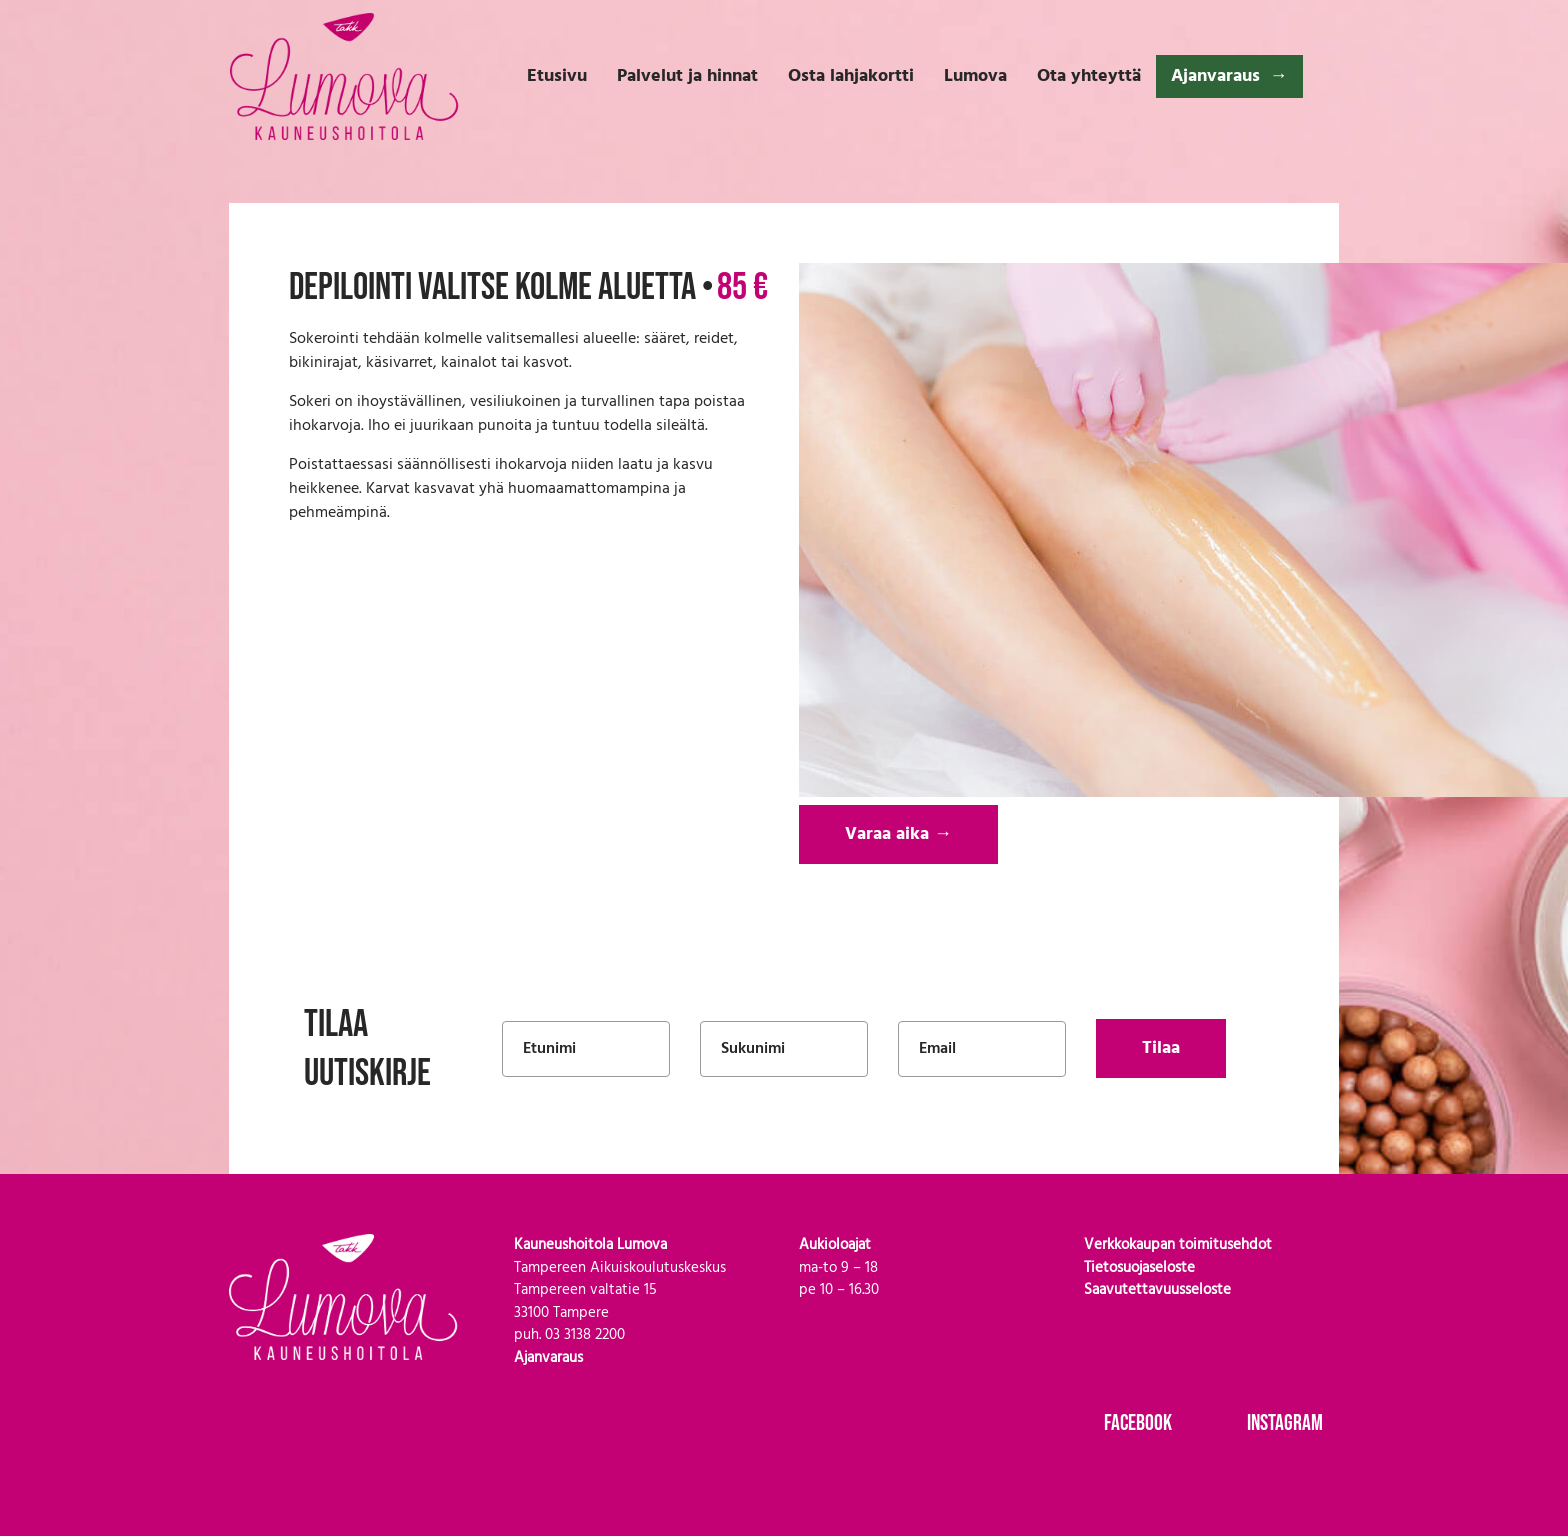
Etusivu (557, 76)
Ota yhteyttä (1089, 76)
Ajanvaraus (1215, 76)
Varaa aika (898, 834)
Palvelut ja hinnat (687, 76)
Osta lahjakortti (851, 76)
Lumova (975, 76)
